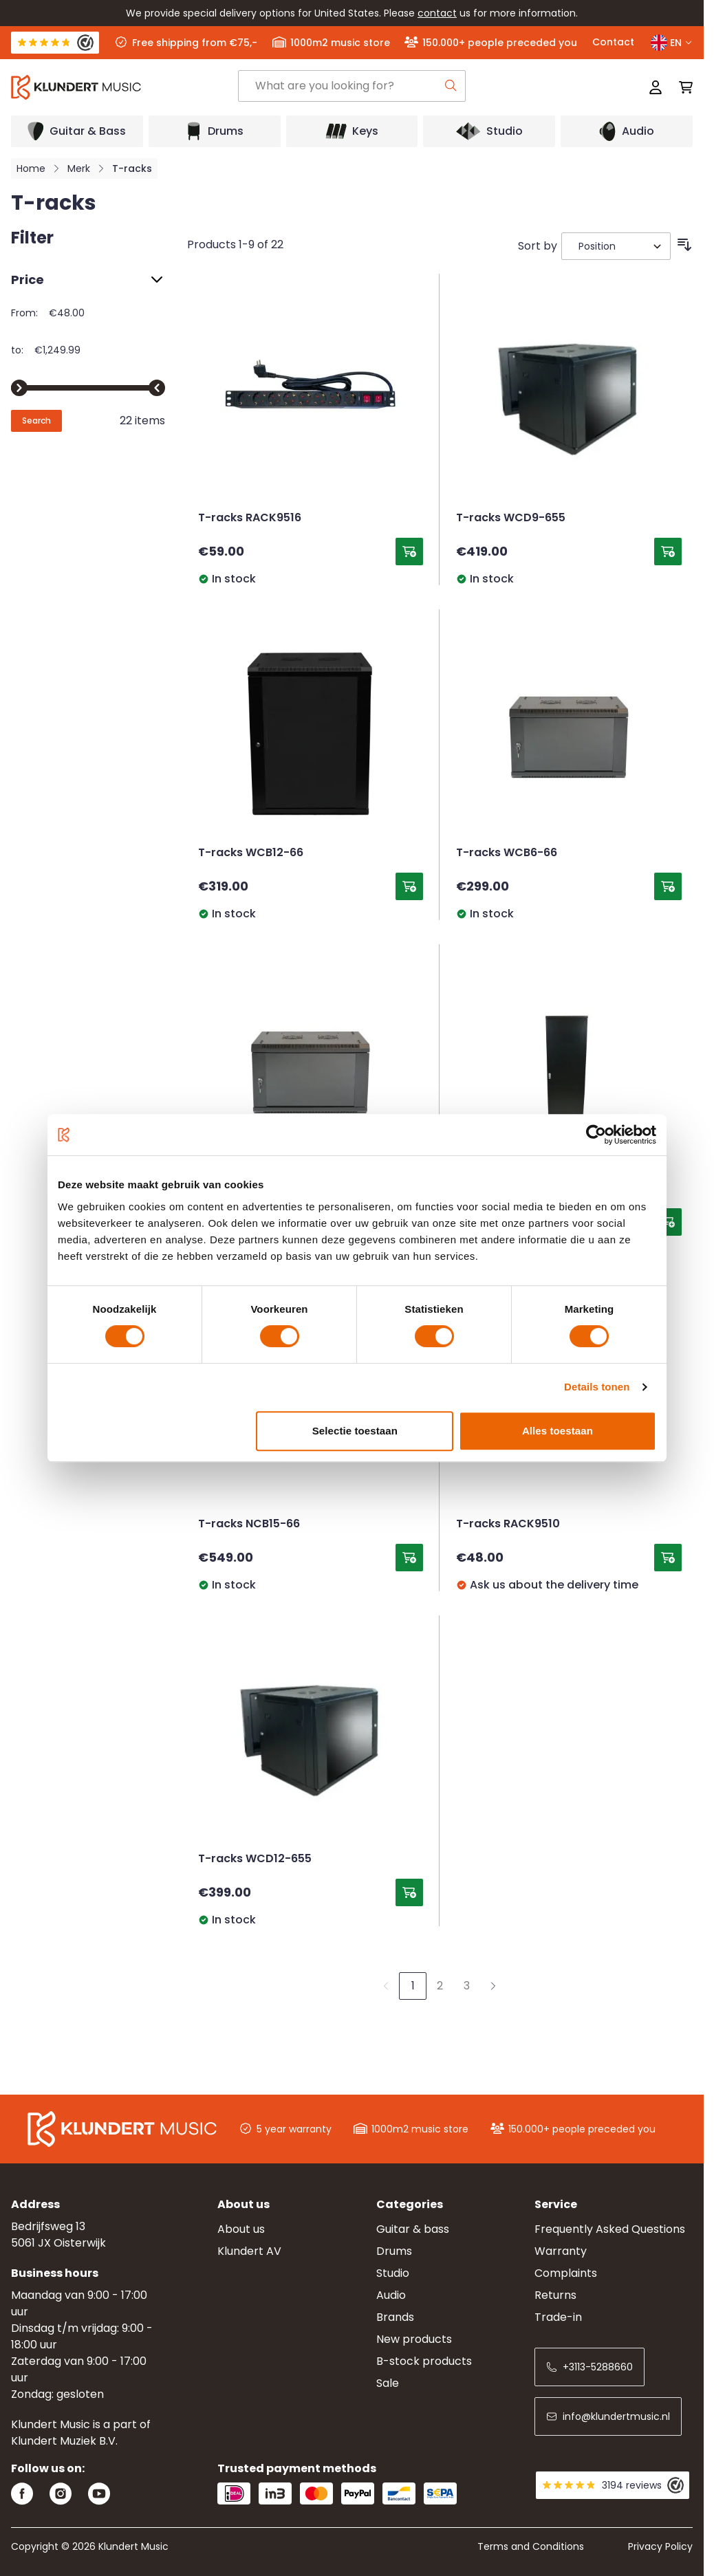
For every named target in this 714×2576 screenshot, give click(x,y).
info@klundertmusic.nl (608, 2416)
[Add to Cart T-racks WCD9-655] (668, 551)
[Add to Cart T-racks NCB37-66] (668, 1222)
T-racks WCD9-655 (510, 518)
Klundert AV (249, 2251)
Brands (395, 2317)
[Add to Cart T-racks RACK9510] (668, 1557)
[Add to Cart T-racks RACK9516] (409, 551)
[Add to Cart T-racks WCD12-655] (409, 1892)
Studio (392, 2273)
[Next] (493, 1986)
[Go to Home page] (124, 87)
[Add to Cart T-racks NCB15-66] (409, 1557)
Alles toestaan (557, 1431)
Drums (394, 2251)
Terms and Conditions (530, 2546)
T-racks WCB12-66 (250, 853)
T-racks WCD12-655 (255, 1859)
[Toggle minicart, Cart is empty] (682, 87)
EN (672, 42)
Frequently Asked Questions (609, 2229)
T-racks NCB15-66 (249, 1524)
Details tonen (596, 1387)
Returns (555, 2295)
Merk (78, 168)
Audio (391, 2295)
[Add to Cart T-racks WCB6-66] (668, 886)
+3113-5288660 (589, 2367)
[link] (386, 1986)
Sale (387, 2383)
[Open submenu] (77, 131)
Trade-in (558, 2317)
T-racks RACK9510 (508, 1524)
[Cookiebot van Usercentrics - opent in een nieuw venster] (596, 1134)
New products (414, 2339)
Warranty (560, 2251)
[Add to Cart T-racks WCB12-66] (409, 886)
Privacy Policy (660, 2546)
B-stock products (424, 2361)
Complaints (565, 2273)
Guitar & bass (412, 2229)
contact (437, 13)
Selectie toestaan (355, 1431)
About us (241, 2229)
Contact (613, 42)
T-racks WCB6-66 (506, 853)
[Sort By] (616, 246)
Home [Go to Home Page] (31, 168)
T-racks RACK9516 (249, 518)
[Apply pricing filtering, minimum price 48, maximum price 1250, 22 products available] (36, 421)
